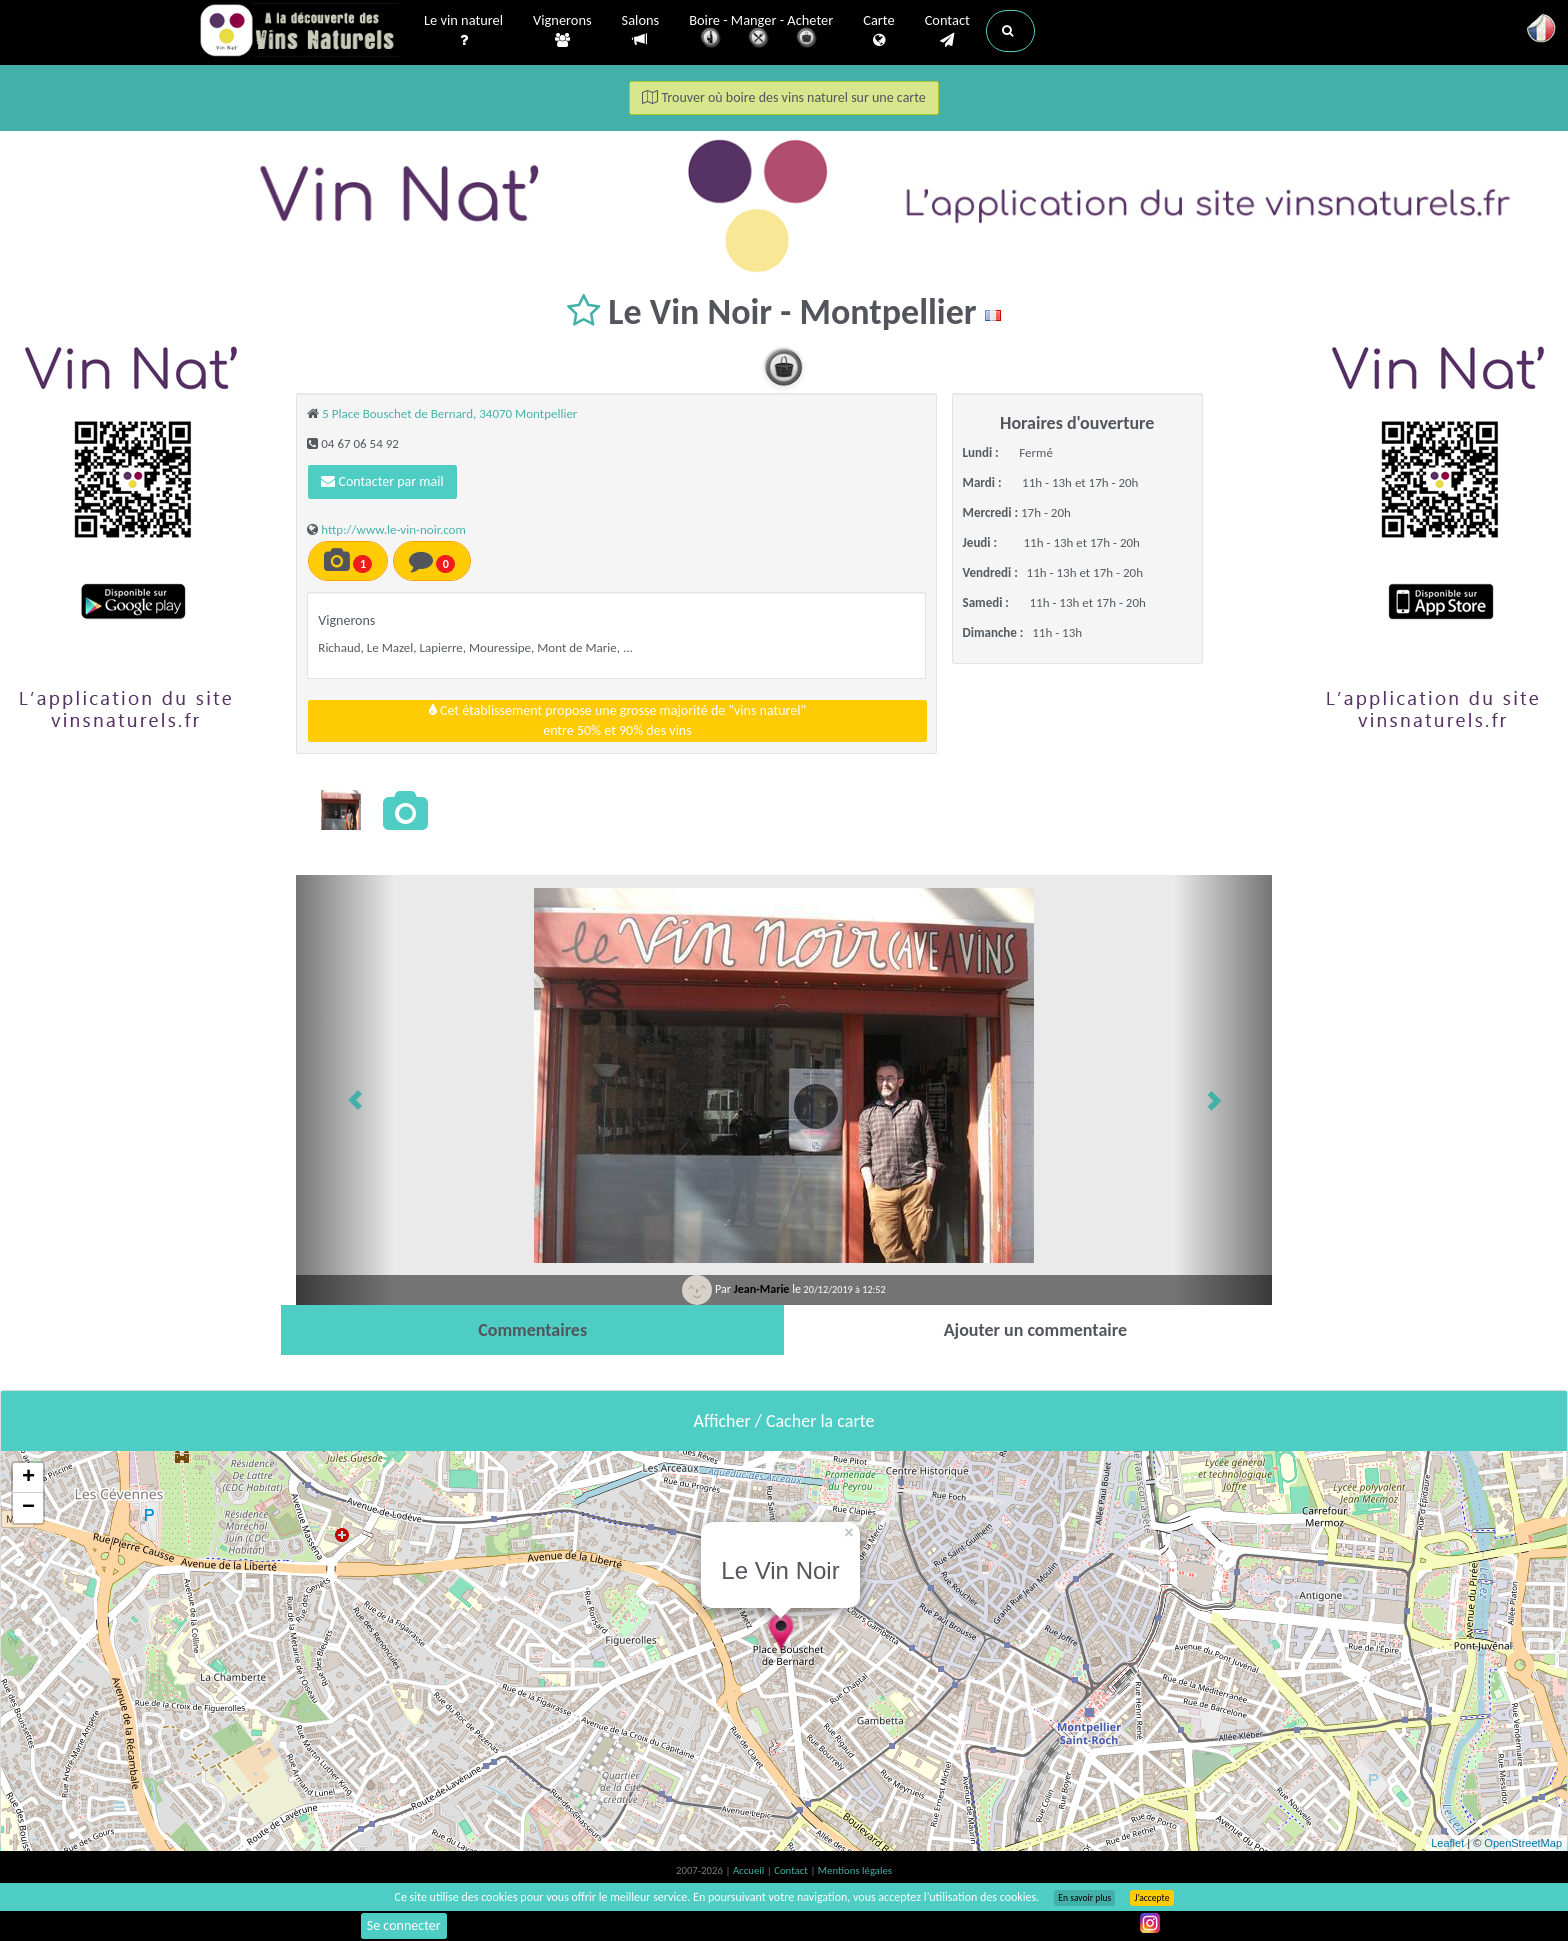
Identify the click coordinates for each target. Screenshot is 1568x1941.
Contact (947, 31)
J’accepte (1151, 1898)
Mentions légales (855, 1870)
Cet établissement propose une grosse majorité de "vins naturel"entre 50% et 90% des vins (617, 720)
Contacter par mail (382, 481)
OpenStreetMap (1523, 1843)
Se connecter (404, 1925)
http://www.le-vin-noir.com (393, 529)
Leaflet (1447, 1843)
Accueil (750, 1870)
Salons (641, 30)
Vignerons (562, 31)
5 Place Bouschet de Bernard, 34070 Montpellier (449, 413)
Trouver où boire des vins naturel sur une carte (784, 97)
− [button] (28, 1508)
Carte (878, 31)
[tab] (532, 1330)
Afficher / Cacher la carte (784, 1421)
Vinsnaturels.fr (299, 32)
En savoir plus (1084, 1898)
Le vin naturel (463, 31)
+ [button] (28, 1478)
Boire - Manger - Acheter (761, 32)
